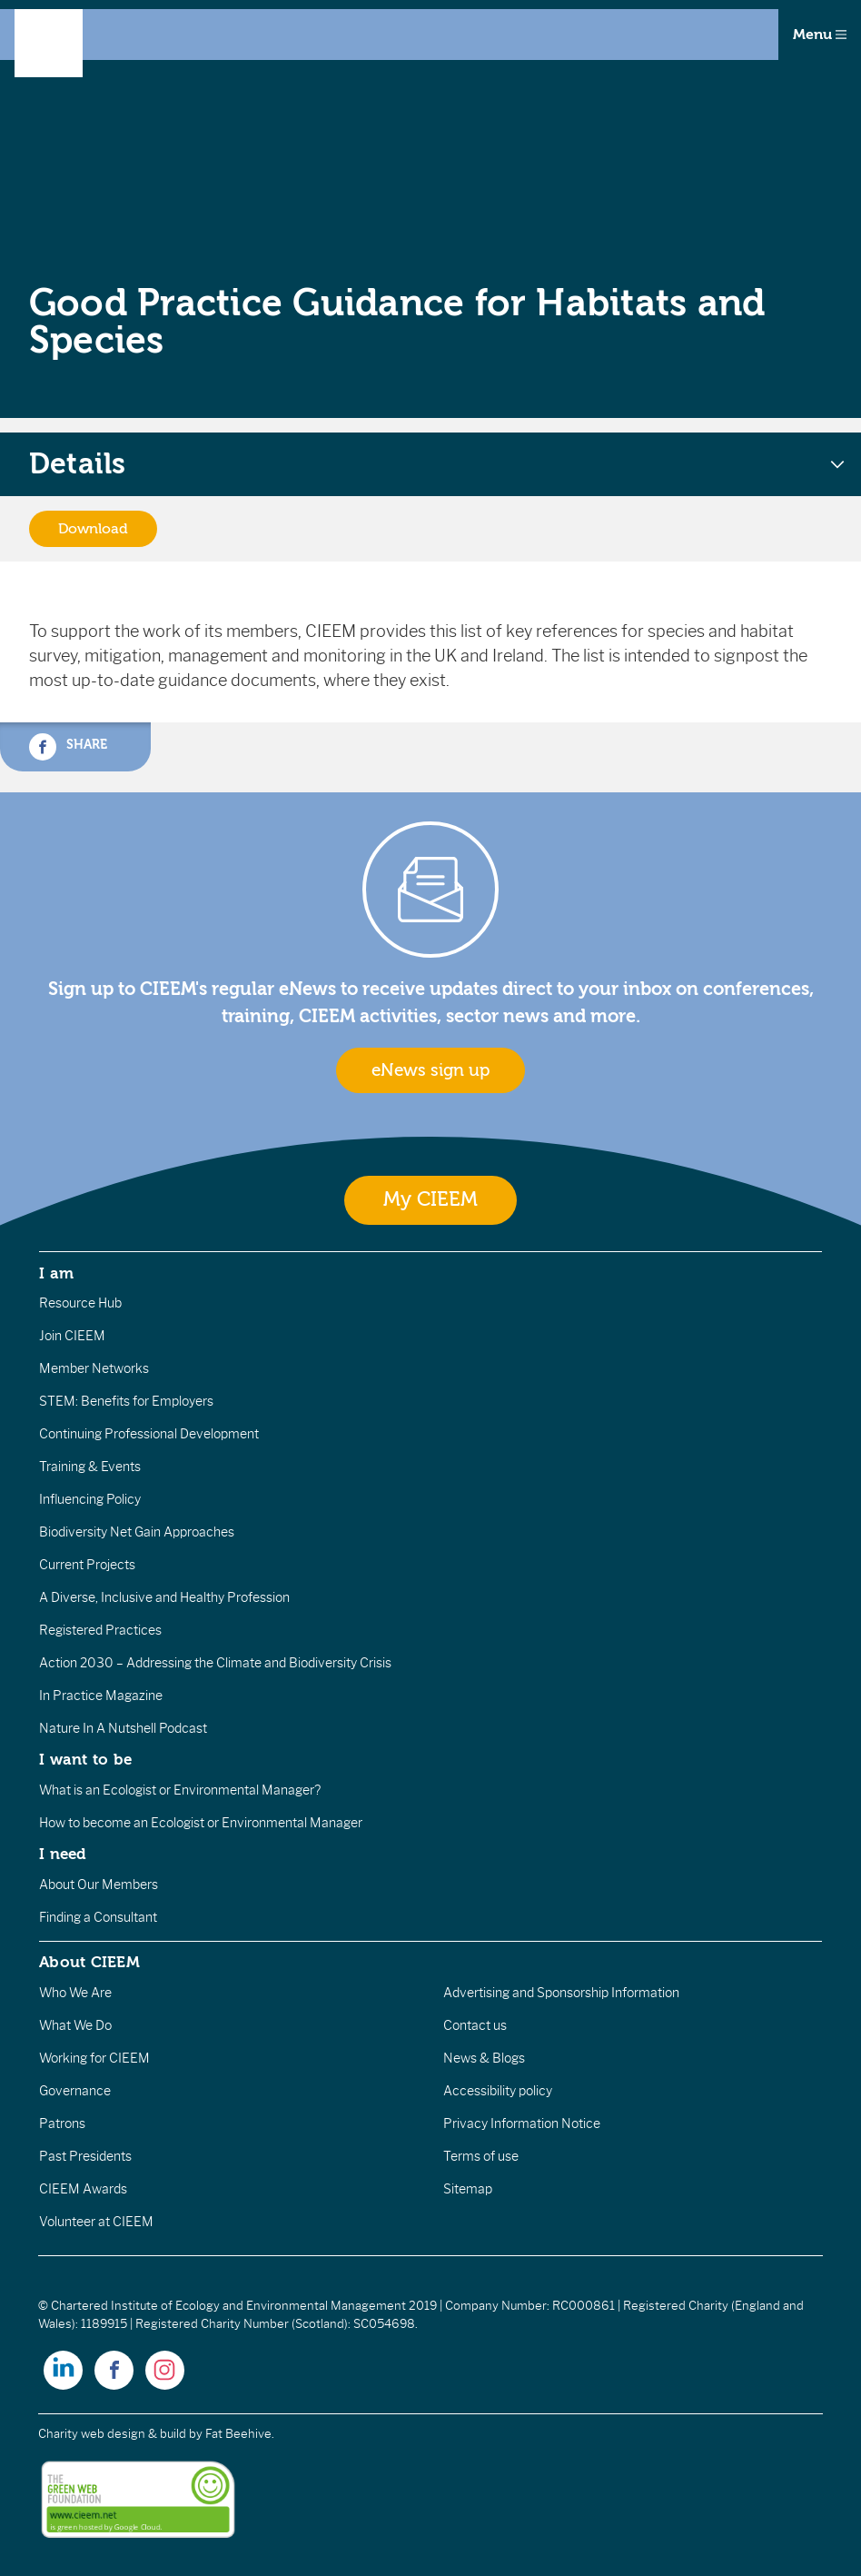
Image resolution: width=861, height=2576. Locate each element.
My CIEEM (430, 1200)
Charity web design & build (112, 2434)
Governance (75, 2091)
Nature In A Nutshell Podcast (123, 1728)
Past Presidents (85, 2156)
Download (93, 529)
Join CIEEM (72, 1336)
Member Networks (94, 1368)
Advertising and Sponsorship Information (561, 1992)
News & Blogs (484, 2058)
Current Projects (87, 1565)
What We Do (75, 2025)
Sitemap (467, 2189)
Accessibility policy (497, 2091)
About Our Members (98, 1884)
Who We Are (75, 1992)
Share (68, 747)
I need (62, 1854)
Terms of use (481, 2156)
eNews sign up (430, 1070)
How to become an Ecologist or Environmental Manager (200, 1823)
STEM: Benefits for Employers (126, 1401)
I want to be (85, 1759)
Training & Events (90, 1466)
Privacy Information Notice (521, 2123)
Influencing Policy (90, 1499)
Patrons (62, 2123)
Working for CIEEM (94, 2058)
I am (56, 1273)
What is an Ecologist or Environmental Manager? (180, 1790)
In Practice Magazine (101, 1695)
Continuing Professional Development (149, 1434)
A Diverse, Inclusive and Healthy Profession (164, 1597)
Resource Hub (80, 1303)
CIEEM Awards (83, 2189)
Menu (819, 34)
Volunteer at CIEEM (96, 2221)
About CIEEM (89, 1962)
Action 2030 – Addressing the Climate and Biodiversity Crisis (215, 1663)
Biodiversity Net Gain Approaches (136, 1532)
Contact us (475, 2025)
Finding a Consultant (98, 1917)
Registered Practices (100, 1630)
